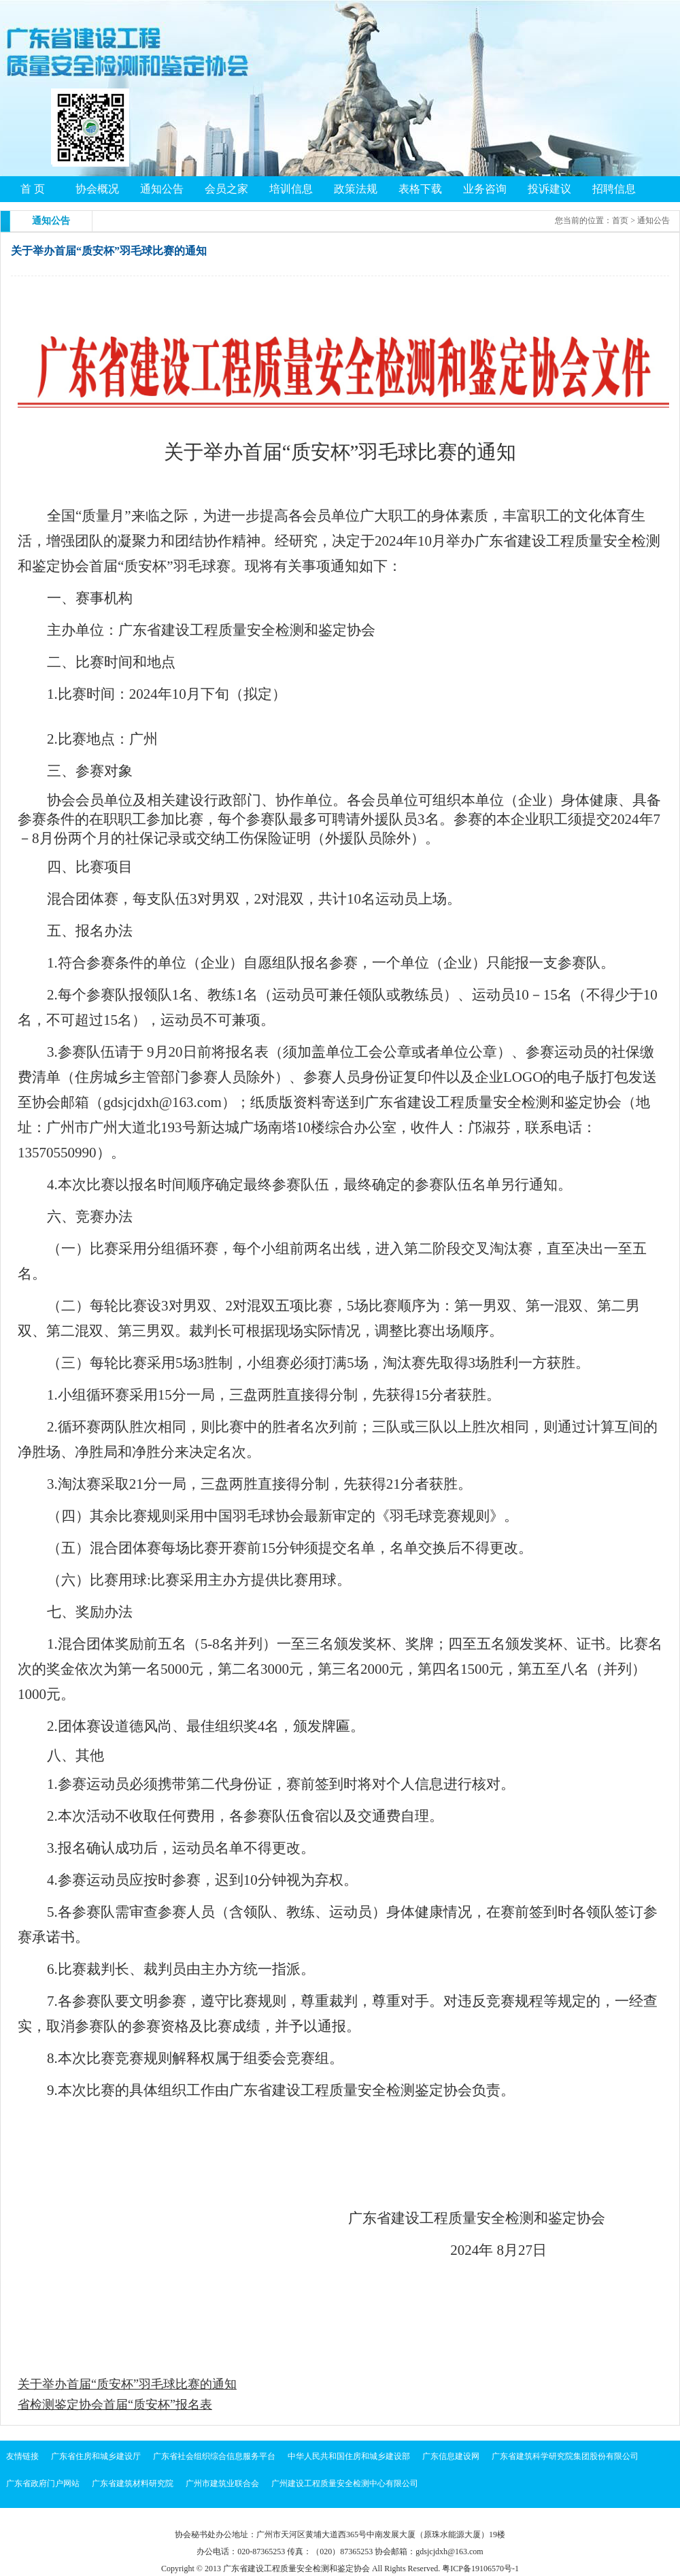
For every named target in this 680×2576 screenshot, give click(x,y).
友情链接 (22, 2456)
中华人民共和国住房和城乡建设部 (349, 2456)
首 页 (32, 189)
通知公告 (162, 189)
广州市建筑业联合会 (222, 2483)
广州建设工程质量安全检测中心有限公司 (344, 2483)
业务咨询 (485, 189)
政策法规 (355, 189)
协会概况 (97, 189)
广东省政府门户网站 (43, 2483)
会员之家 (226, 189)
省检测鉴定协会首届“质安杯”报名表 (115, 2404)
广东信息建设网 (450, 2456)
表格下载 (420, 189)
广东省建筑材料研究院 (132, 2483)
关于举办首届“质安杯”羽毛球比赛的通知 (127, 2384)
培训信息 (291, 189)
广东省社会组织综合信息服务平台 (214, 2456)
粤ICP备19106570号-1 (480, 2568)
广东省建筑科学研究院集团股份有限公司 (565, 2456)
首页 (620, 220)
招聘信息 (614, 189)
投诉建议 (549, 189)
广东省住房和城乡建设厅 (96, 2456)
